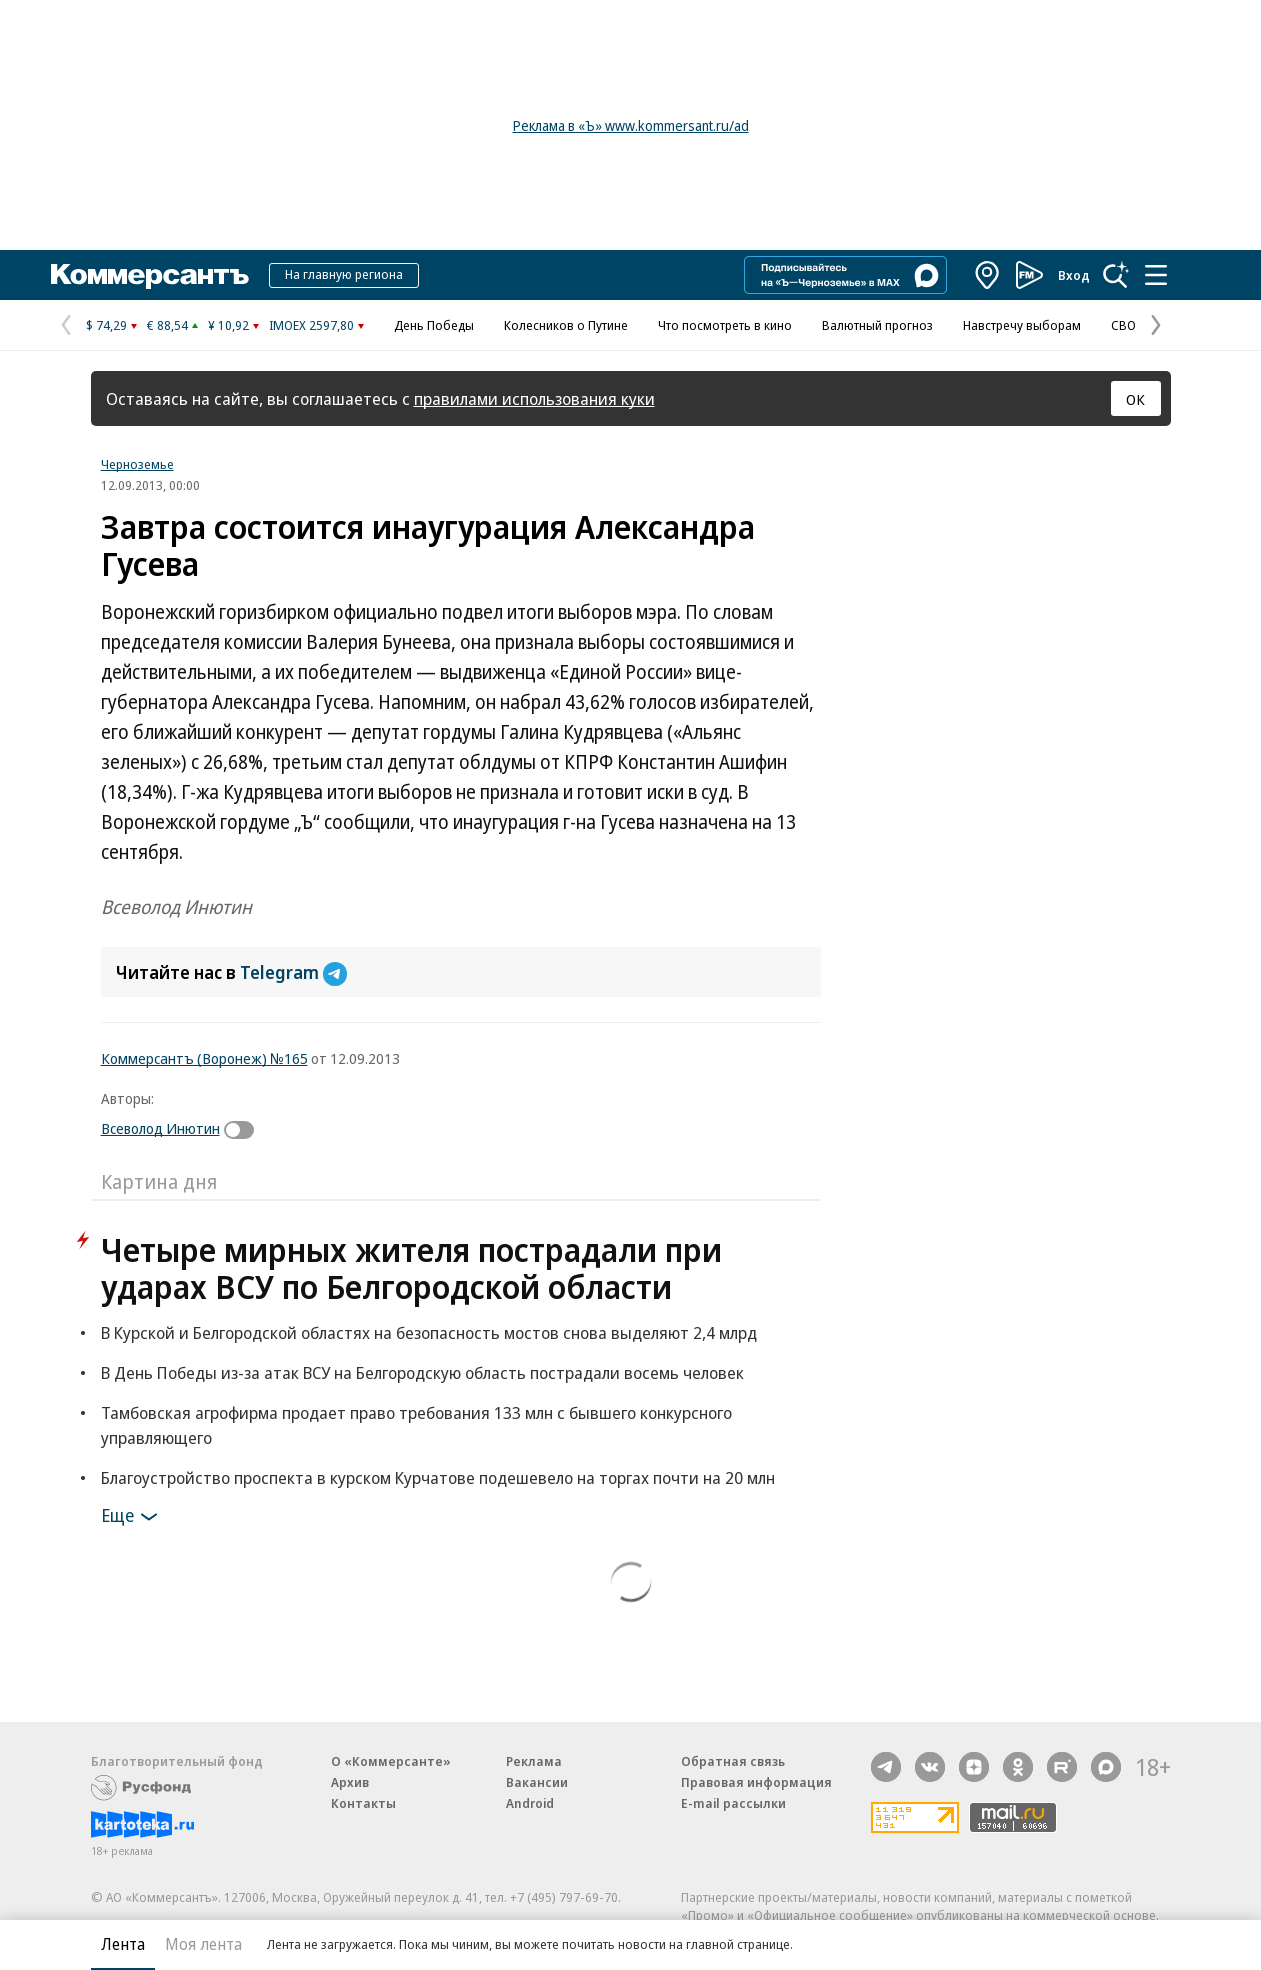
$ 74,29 (106, 325)
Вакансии (537, 1782)
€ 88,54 (167, 325)
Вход (1074, 275)
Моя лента (203, 1944)
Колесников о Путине (566, 325)
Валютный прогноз (877, 325)
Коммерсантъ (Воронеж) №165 (204, 1058)
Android (530, 1803)
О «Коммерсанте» (391, 1761)
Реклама (534, 1761)
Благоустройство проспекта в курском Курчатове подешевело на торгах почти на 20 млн (438, 1477)
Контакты (363, 1803)
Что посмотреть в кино (725, 325)
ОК (1135, 399)
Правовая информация (756, 1782)
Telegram (293, 972)
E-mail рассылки (733, 1803)
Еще (132, 1517)
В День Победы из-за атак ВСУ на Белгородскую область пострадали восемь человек (422, 1372)
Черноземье (137, 464)
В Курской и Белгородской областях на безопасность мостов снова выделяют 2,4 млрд (429, 1332)
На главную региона (344, 274)
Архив (350, 1782)
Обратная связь (733, 1761)
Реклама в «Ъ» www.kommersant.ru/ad (631, 125)
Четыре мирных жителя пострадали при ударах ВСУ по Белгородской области (411, 1268)
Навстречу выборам (1022, 325)
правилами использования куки (534, 398)
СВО (1123, 325)
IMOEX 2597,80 (311, 325)
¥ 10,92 (228, 325)
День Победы (434, 325)
